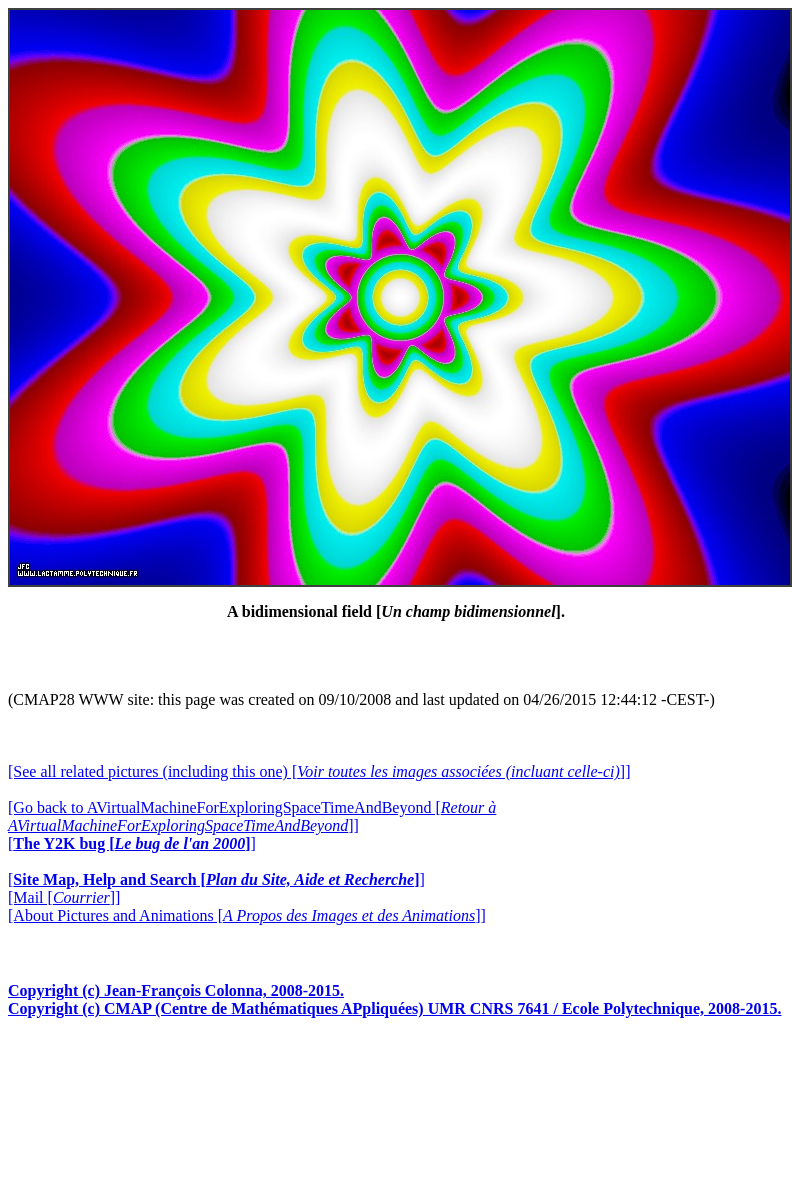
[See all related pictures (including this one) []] (319, 771)
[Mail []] (64, 897)
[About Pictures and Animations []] (247, 915)
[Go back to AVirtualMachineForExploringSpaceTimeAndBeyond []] (252, 816)
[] (132, 843)
